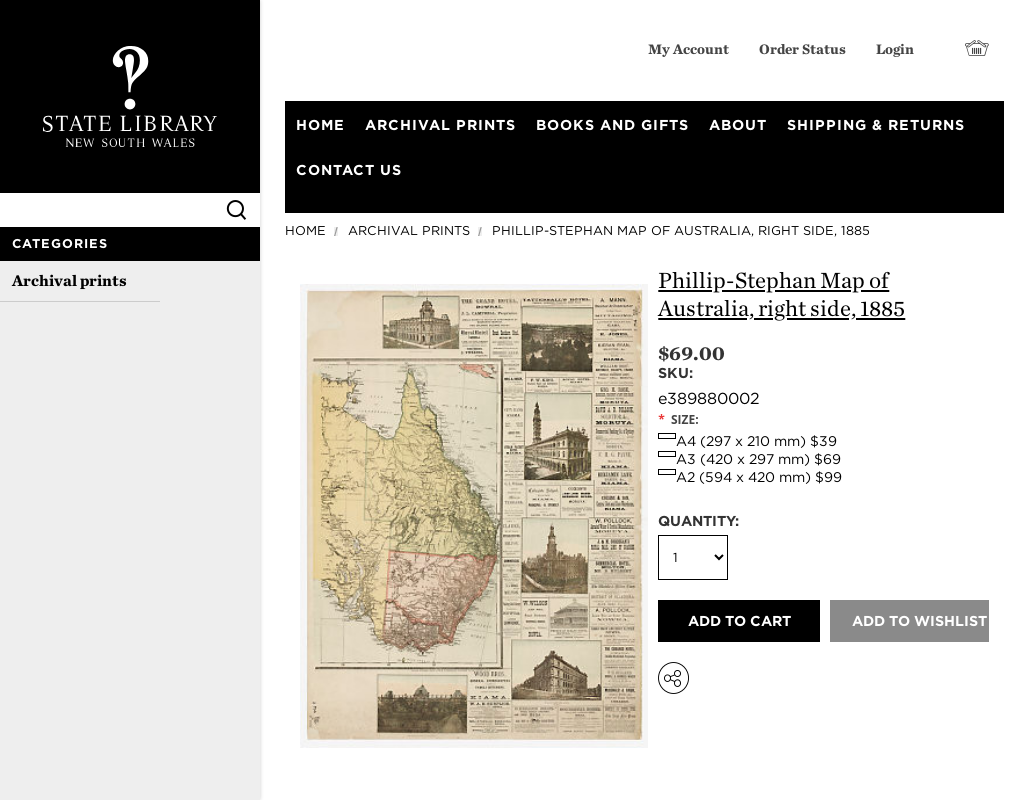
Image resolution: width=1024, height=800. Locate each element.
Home (305, 230)
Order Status (802, 48)
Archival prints (69, 280)
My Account (688, 48)
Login (895, 48)
